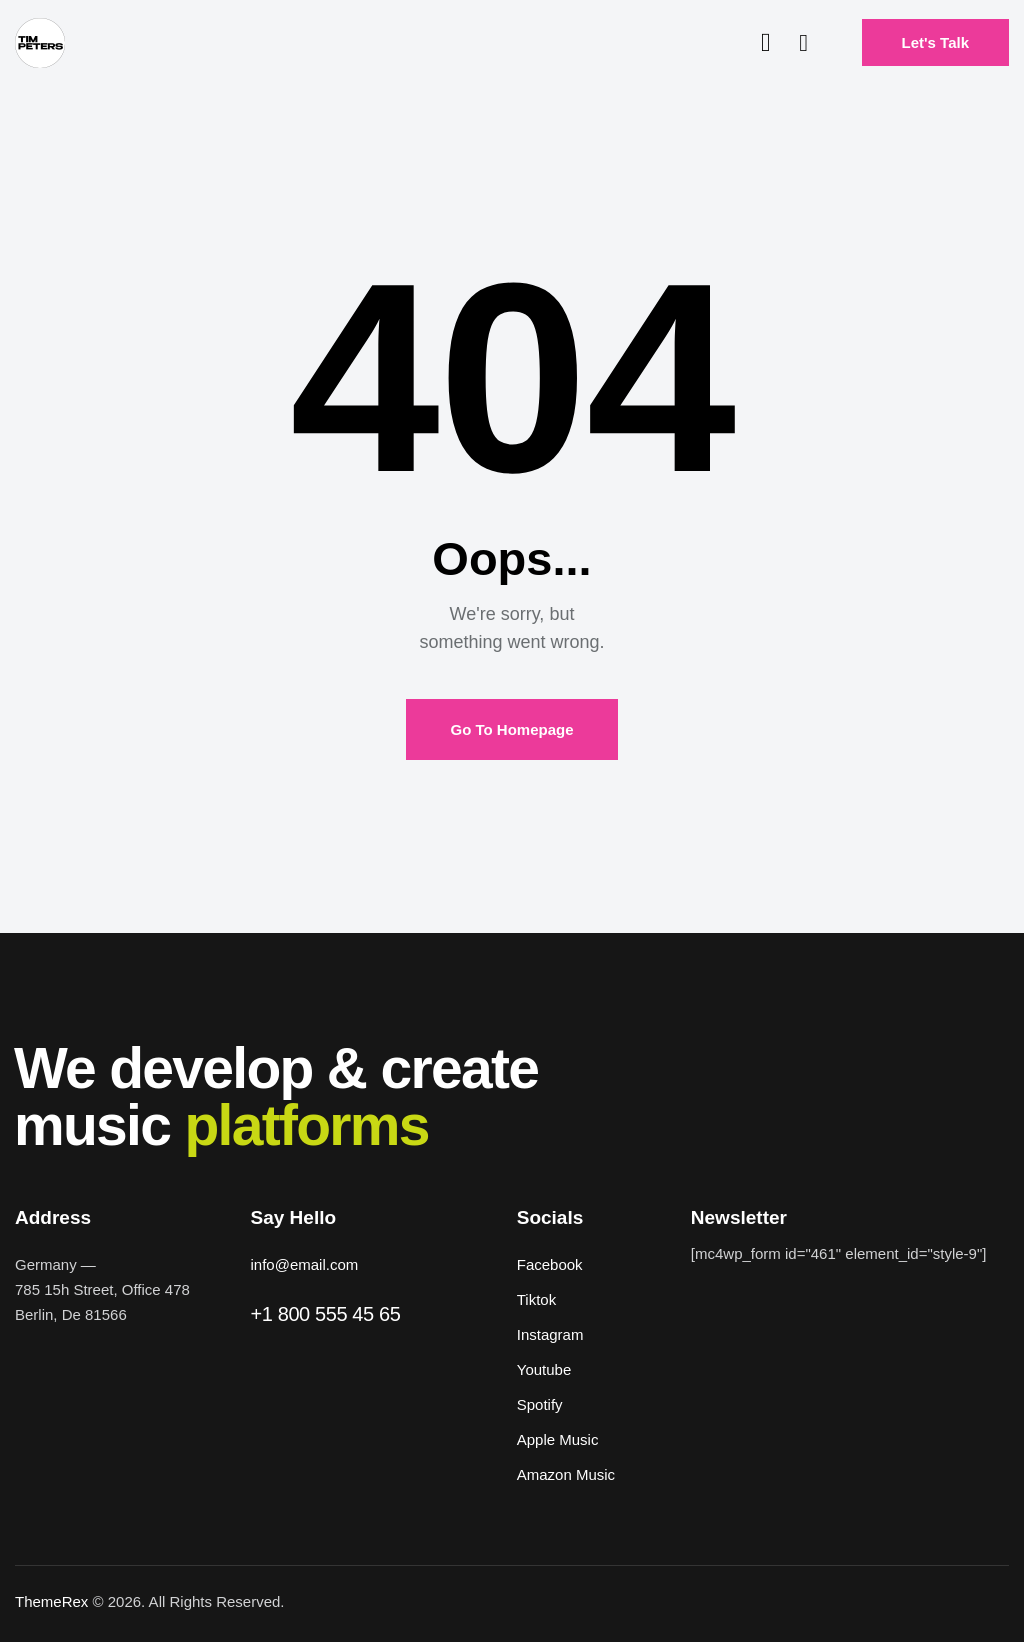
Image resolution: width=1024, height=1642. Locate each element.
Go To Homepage (511, 729)
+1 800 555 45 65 (326, 1314)
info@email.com (305, 1264)
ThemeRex (51, 1601)
